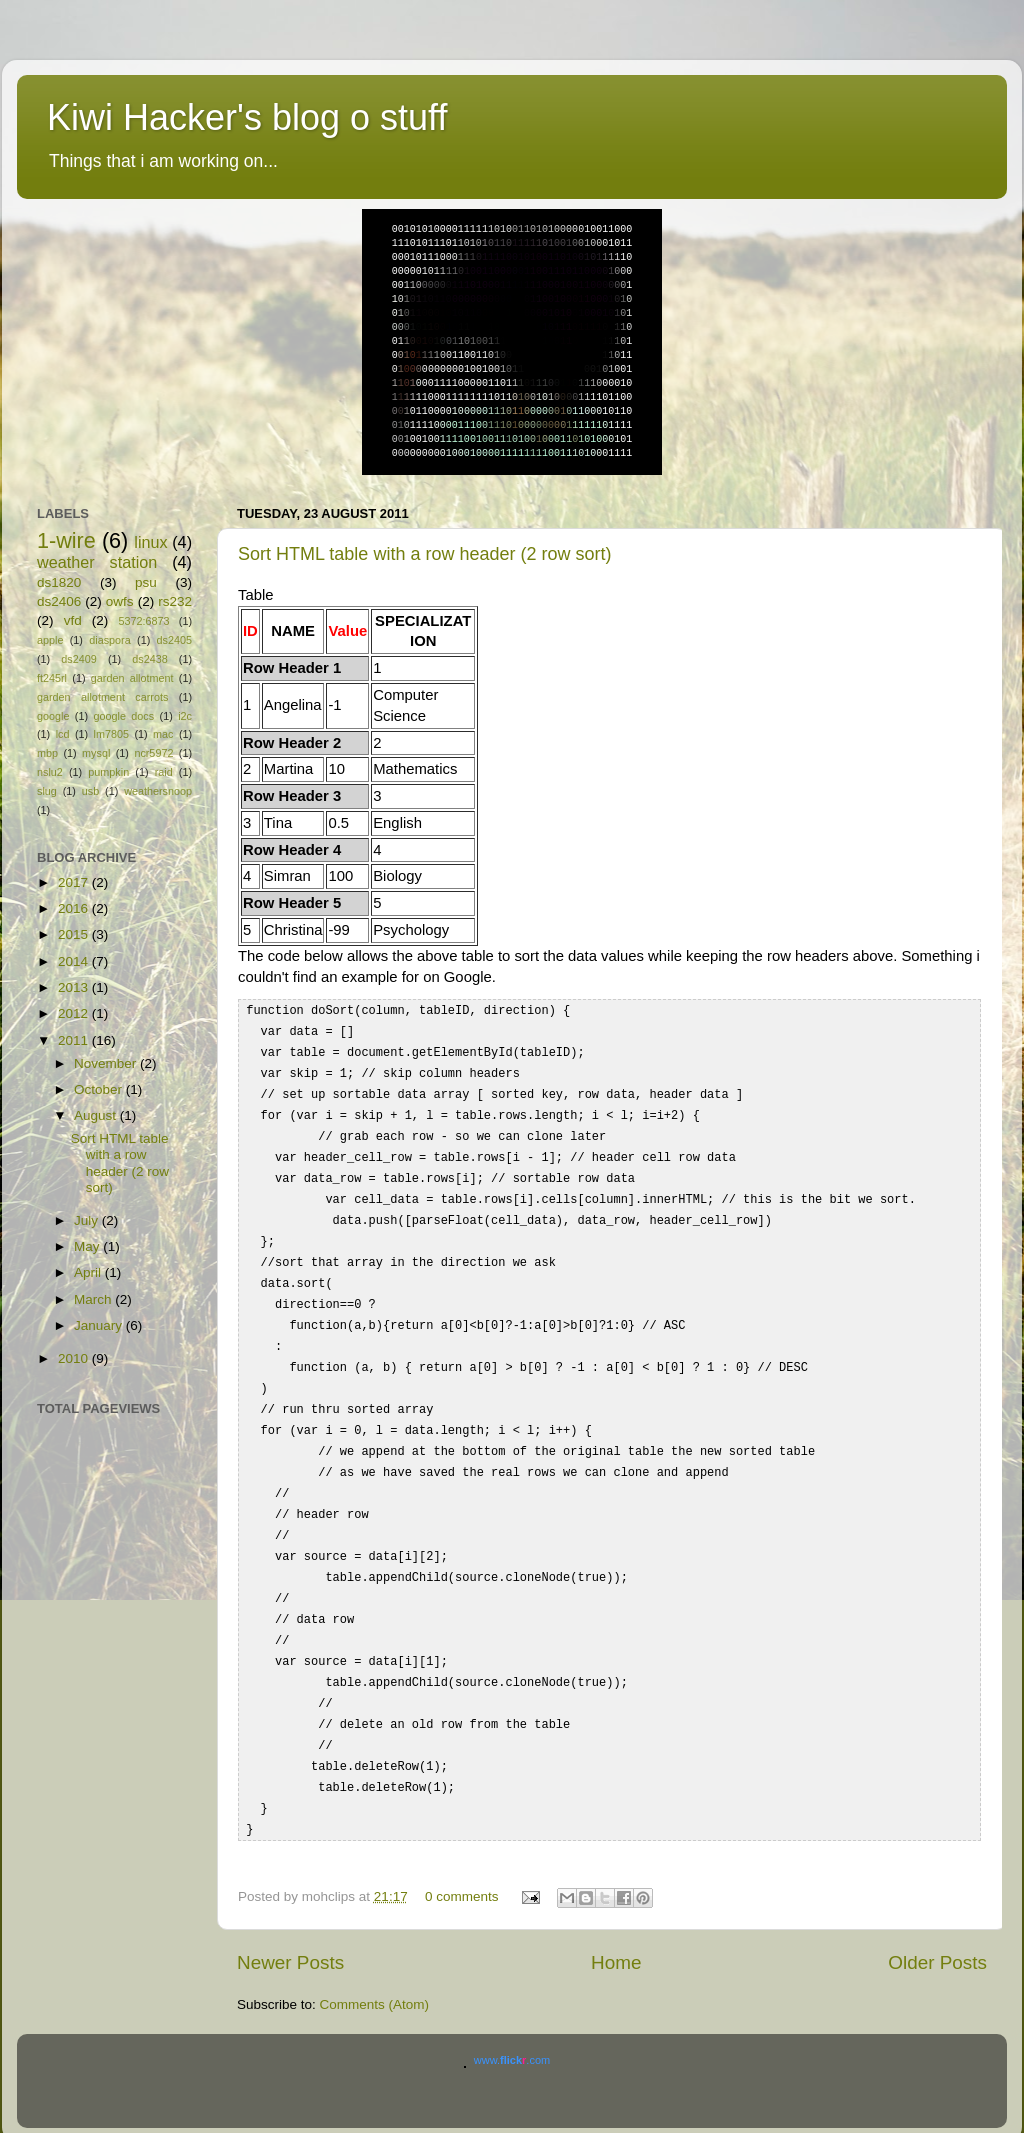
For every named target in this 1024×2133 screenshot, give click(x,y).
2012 (75, 1013)
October (100, 1089)
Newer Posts (290, 1922)
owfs (120, 601)
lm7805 (111, 734)
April (89, 1272)
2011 (75, 1040)
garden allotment (132, 678)
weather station (97, 562)
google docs (123, 716)
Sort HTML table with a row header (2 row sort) (424, 554)
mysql (96, 753)
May (88, 1246)
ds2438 (149, 659)
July (88, 1220)
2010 (75, 1358)
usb (90, 791)
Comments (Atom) (375, 1964)
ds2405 (174, 640)
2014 (75, 961)
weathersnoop (158, 791)
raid (164, 772)
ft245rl (52, 678)
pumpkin (108, 772)
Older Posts (937, 1922)
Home (616, 1922)
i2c (185, 716)
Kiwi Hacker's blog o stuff (247, 117)
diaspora (109, 640)
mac (163, 734)
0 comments (462, 1856)
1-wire (66, 540)
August (97, 1115)
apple (50, 640)
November (107, 1063)
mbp (47, 753)
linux (150, 542)
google (53, 716)
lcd (63, 734)
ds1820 (59, 582)
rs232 (175, 601)
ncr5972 (153, 753)
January (100, 1325)
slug (47, 791)
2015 (75, 934)
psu (146, 582)
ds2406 (59, 601)
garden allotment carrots (102, 697)
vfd (73, 620)
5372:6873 (143, 621)
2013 (75, 987)
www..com (512, 2020)
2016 (75, 908)
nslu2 (50, 772)
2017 (75, 882)
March (94, 1299)
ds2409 (78, 659)
